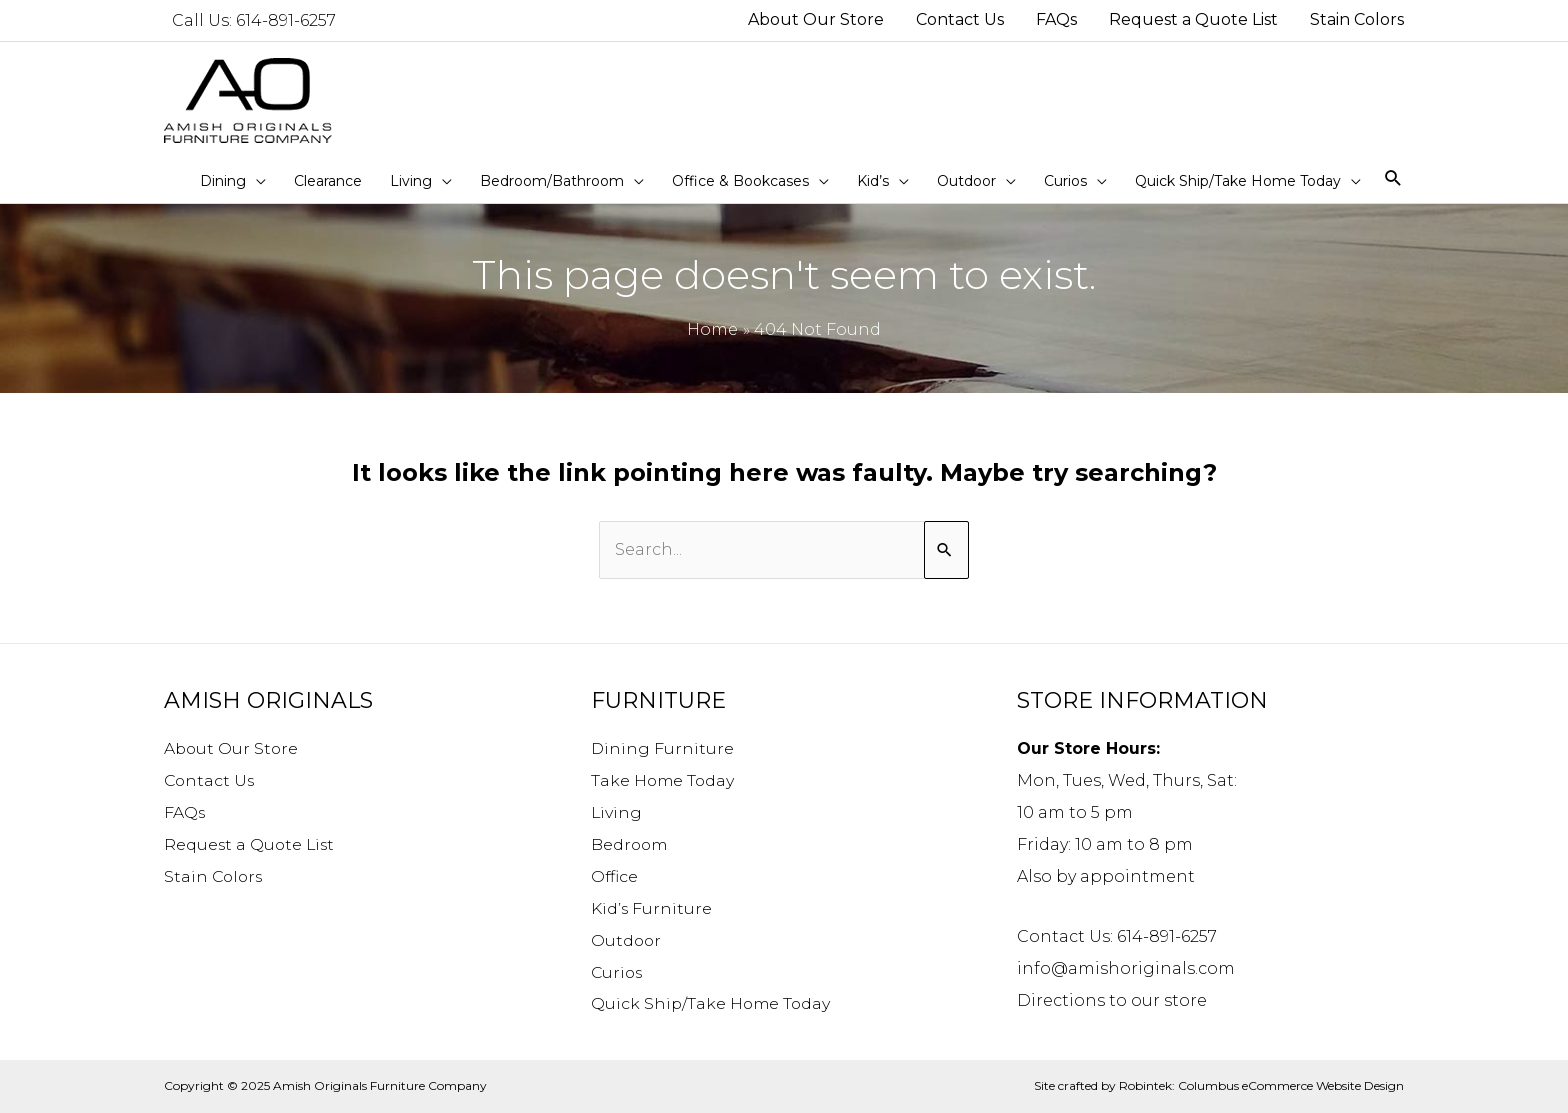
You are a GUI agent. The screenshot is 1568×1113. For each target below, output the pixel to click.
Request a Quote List (251, 844)
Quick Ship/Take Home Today (712, 1004)
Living (617, 812)
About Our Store (232, 748)
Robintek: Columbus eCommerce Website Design (1261, 1086)
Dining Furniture (663, 748)
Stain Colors (215, 876)
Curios (618, 972)
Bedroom (630, 844)
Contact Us (210, 780)
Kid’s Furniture (652, 908)
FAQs (185, 812)
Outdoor (627, 940)
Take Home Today (664, 780)
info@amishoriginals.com (1126, 968)
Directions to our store (1112, 1000)
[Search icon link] (1393, 179)
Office (615, 876)
